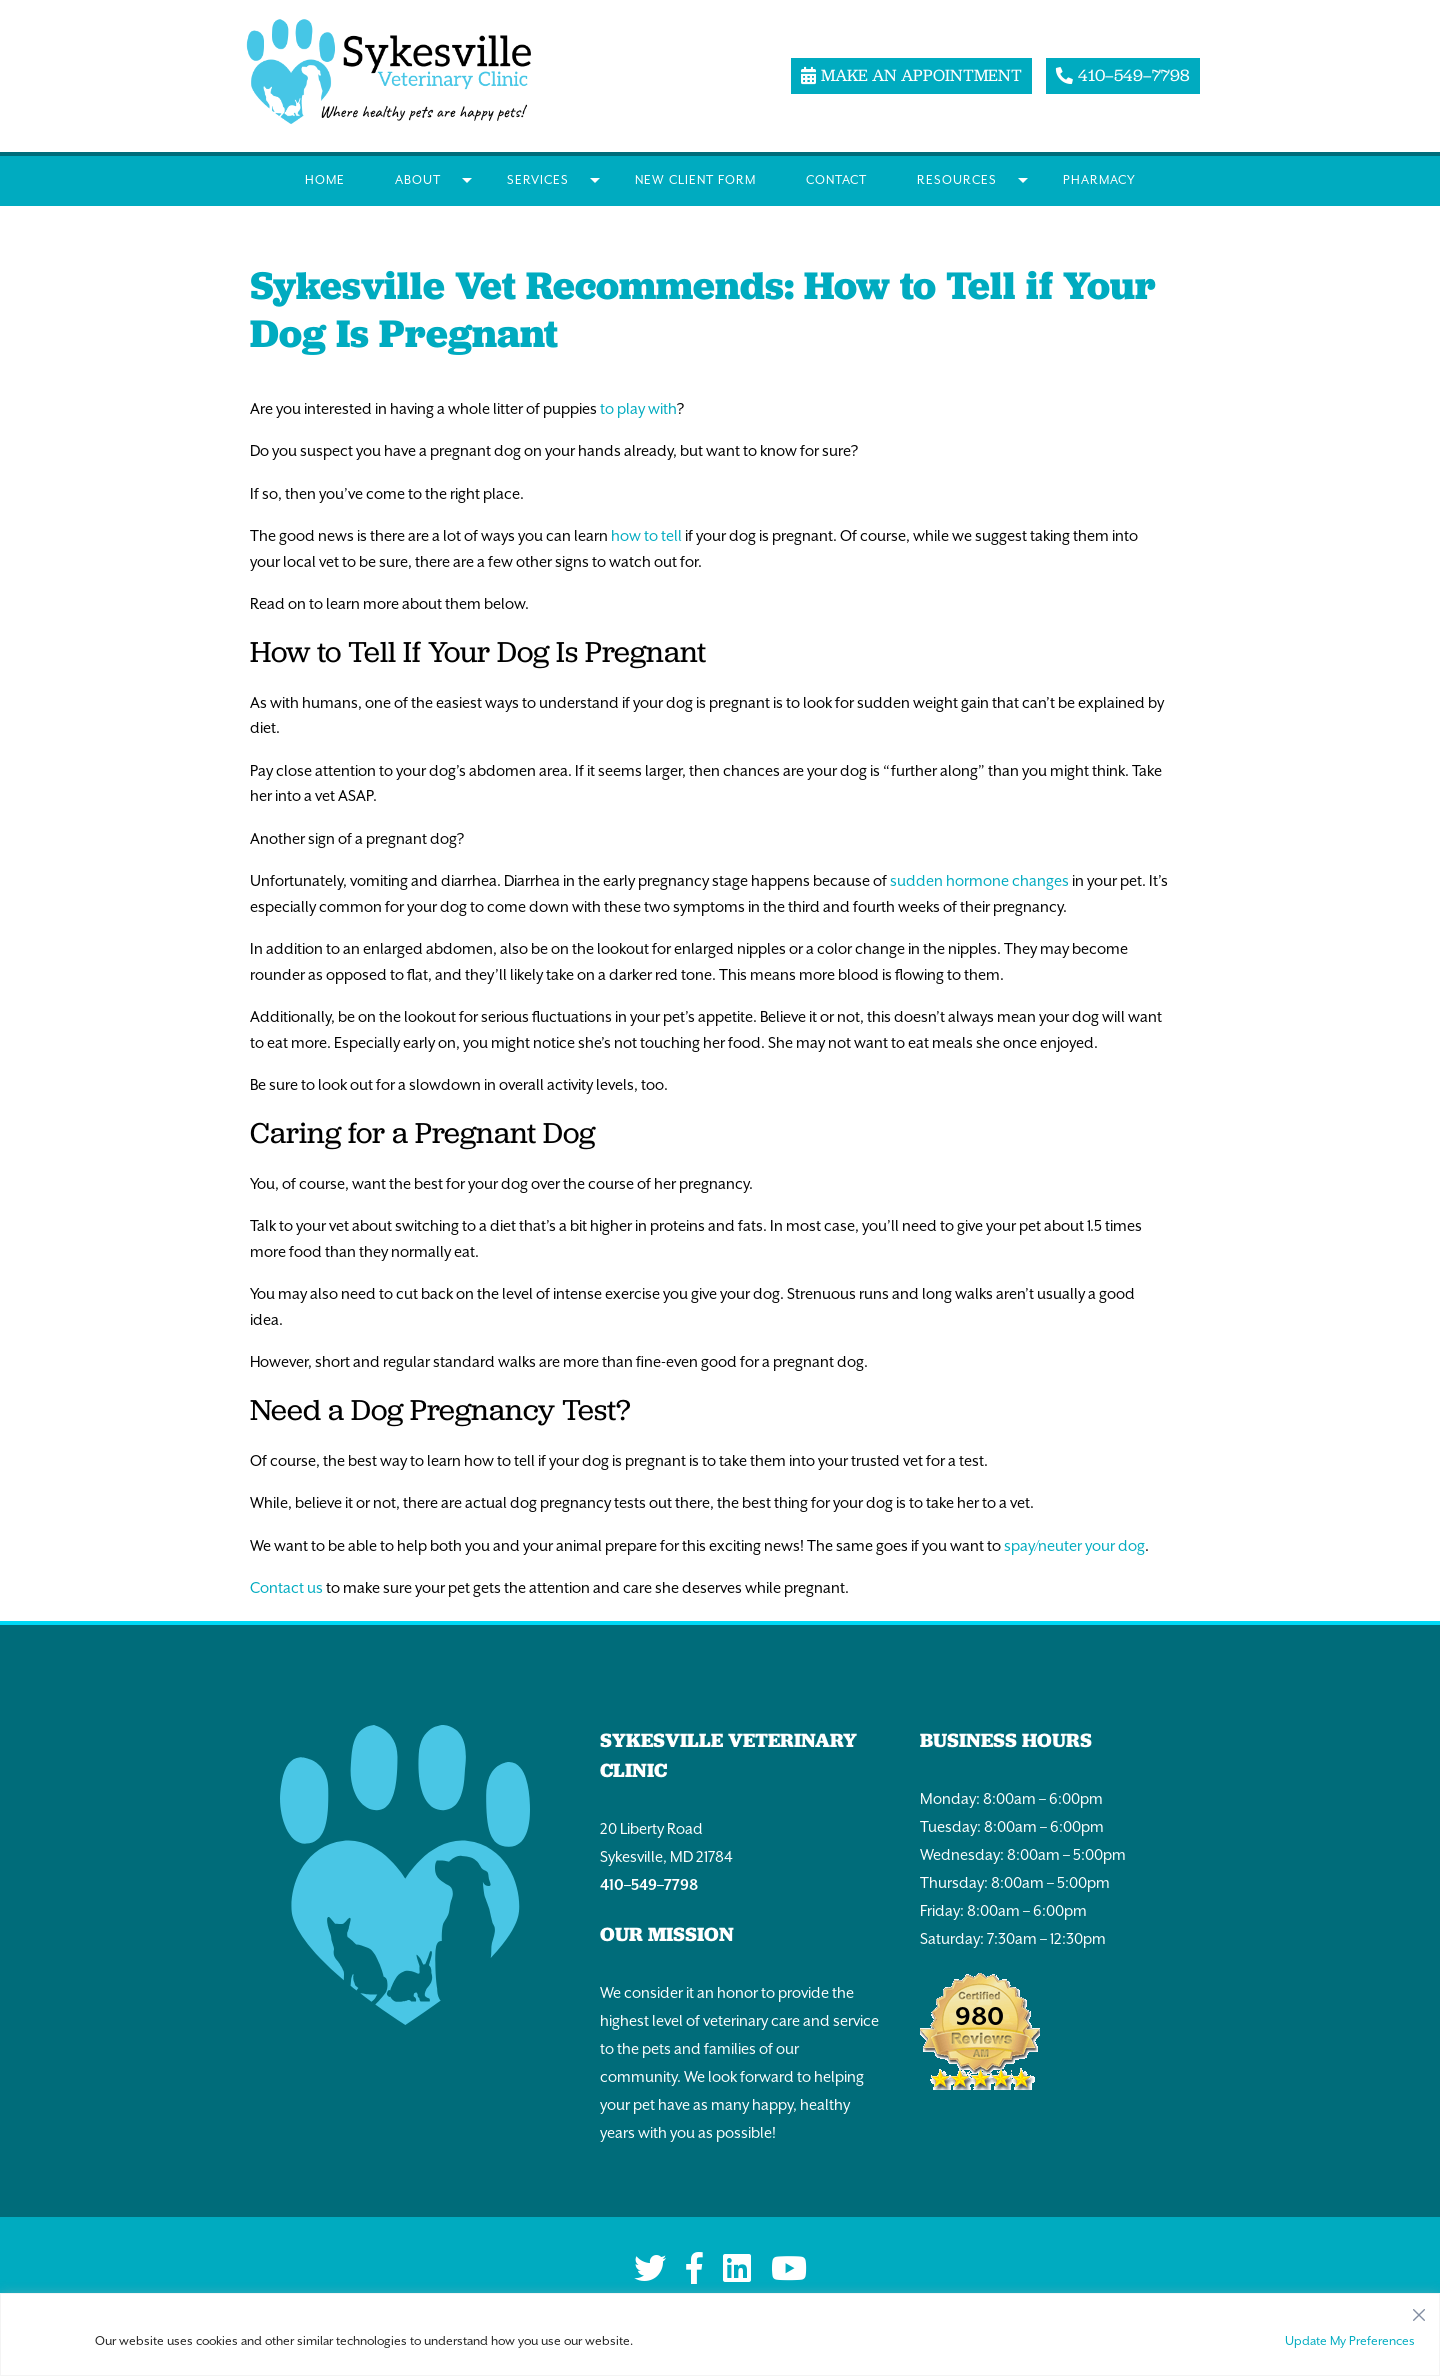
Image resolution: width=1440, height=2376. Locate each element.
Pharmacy (1099, 180)
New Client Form (695, 180)
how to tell (646, 535)
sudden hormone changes (979, 880)
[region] (720, 2334)
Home (325, 180)
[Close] (1419, 2310)
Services (538, 180)
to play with (638, 408)
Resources (957, 180)
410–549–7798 (649, 1884)
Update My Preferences (1350, 2341)
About (418, 180)
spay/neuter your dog (1074, 1545)
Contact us (286, 1587)
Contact (836, 180)
